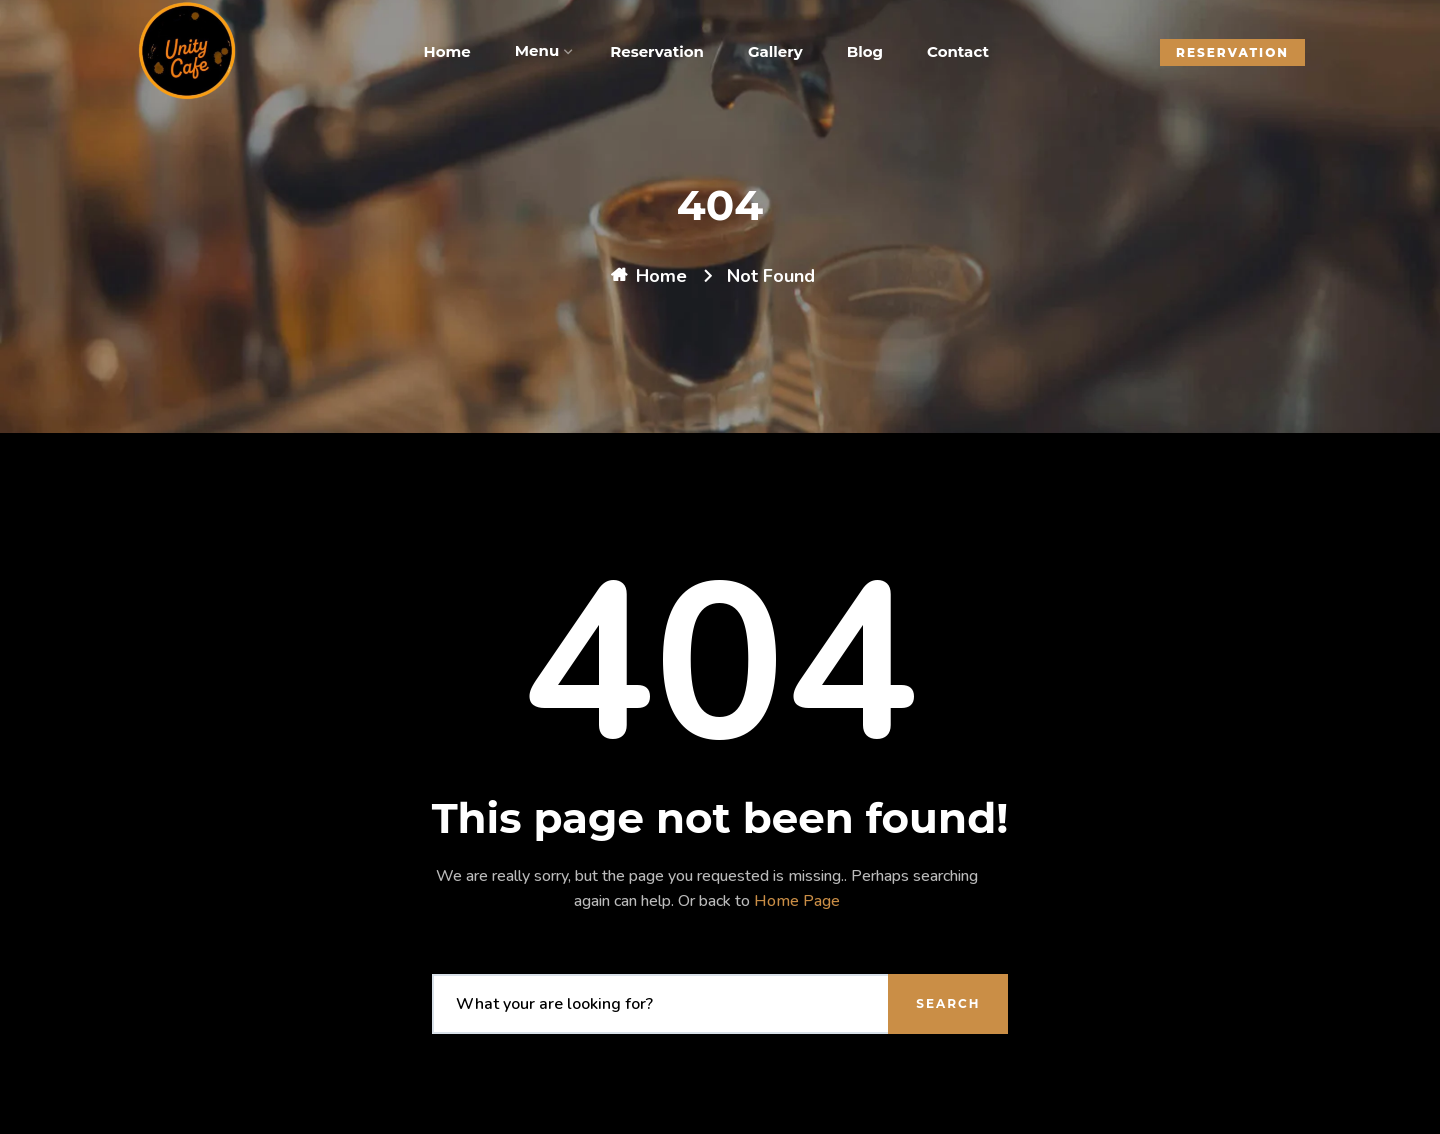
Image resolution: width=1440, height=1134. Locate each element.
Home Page (797, 901)
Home (661, 276)
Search (948, 1003)
